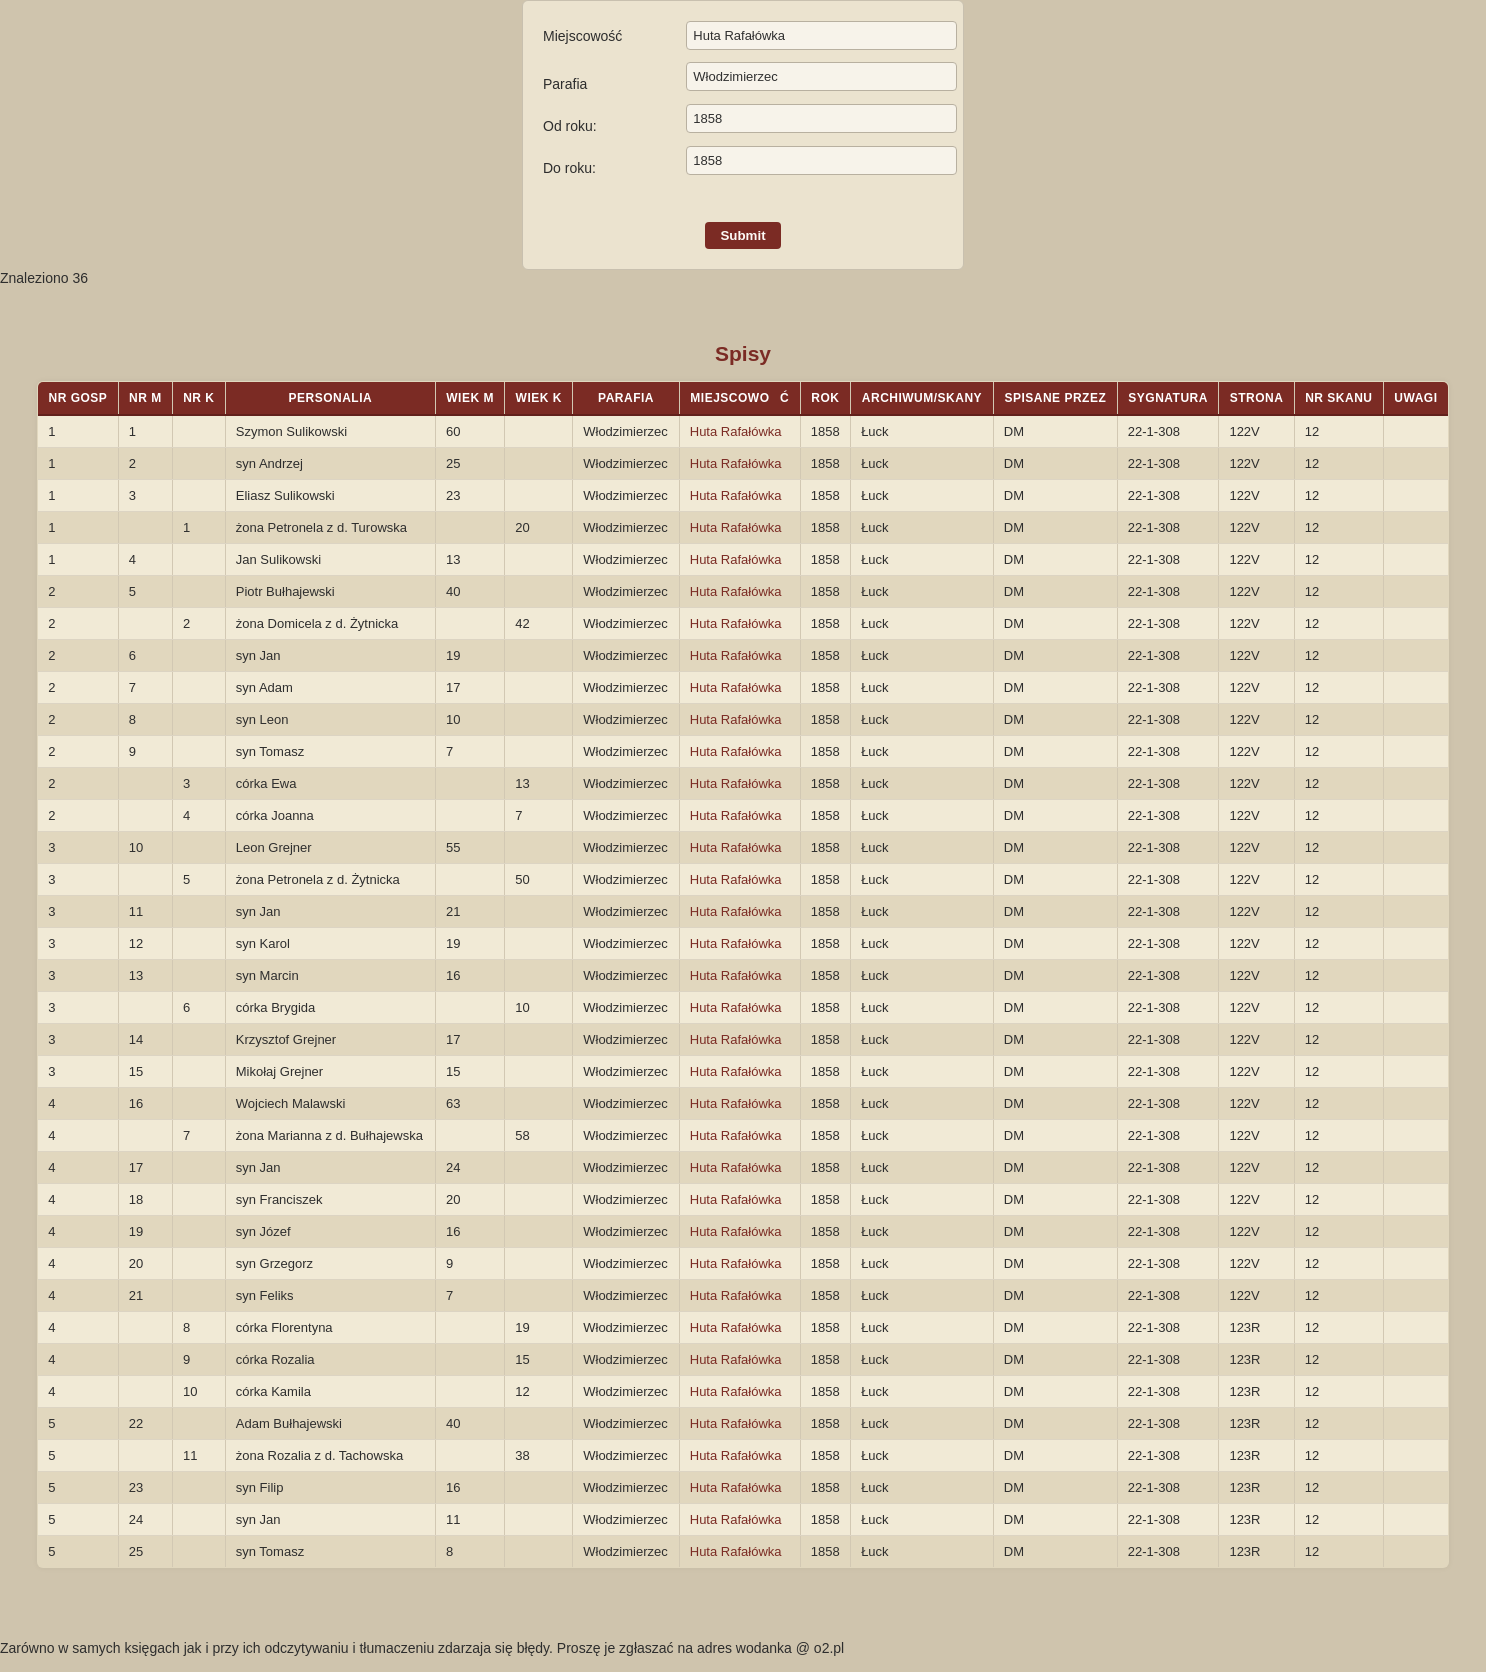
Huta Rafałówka (736, 431)
